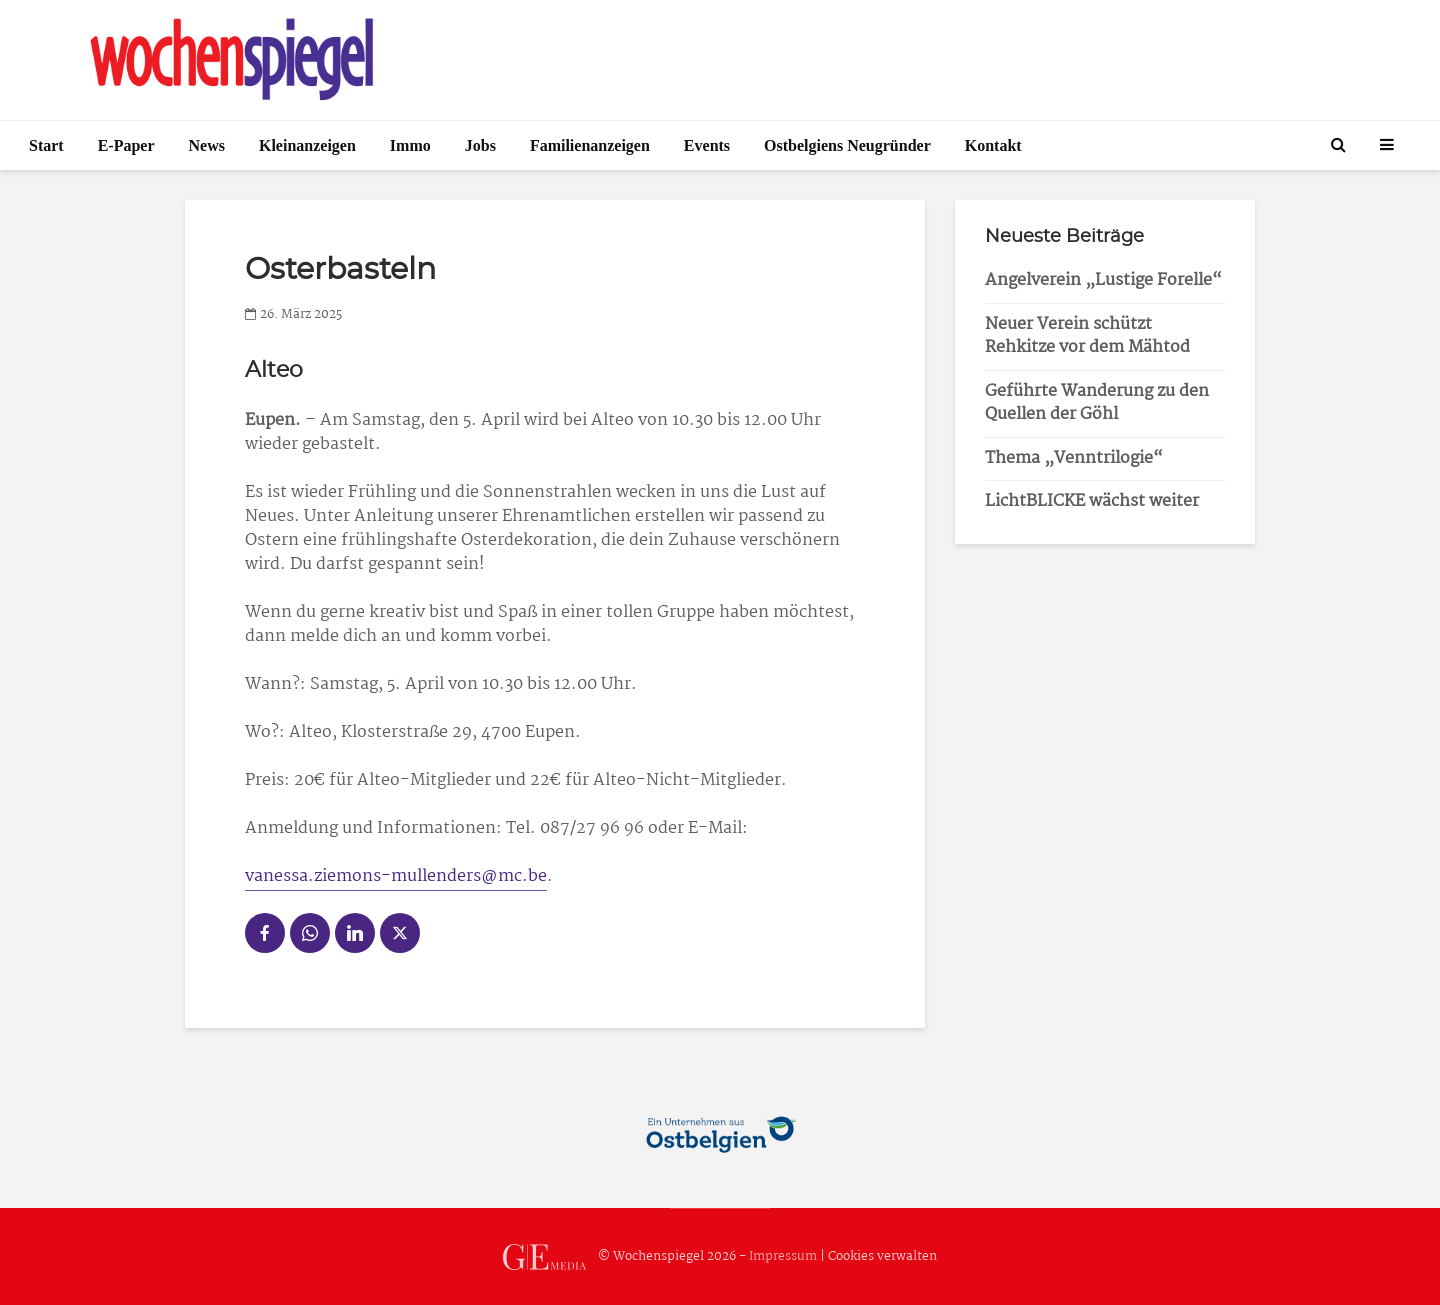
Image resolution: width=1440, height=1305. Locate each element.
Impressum (783, 1256)
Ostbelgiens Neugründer (847, 145)
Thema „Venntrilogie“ (1074, 458)
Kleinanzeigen (307, 145)
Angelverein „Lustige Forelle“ (1103, 280)
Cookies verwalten (882, 1256)
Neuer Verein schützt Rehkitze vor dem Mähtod (1087, 336)
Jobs (480, 145)
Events (707, 145)
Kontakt (993, 145)
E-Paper (126, 145)
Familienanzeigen (590, 145)
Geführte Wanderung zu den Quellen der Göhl (1097, 403)
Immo (410, 145)
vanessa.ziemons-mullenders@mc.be (396, 876)
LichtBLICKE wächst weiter (1092, 501)
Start (46, 145)
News (207, 145)
